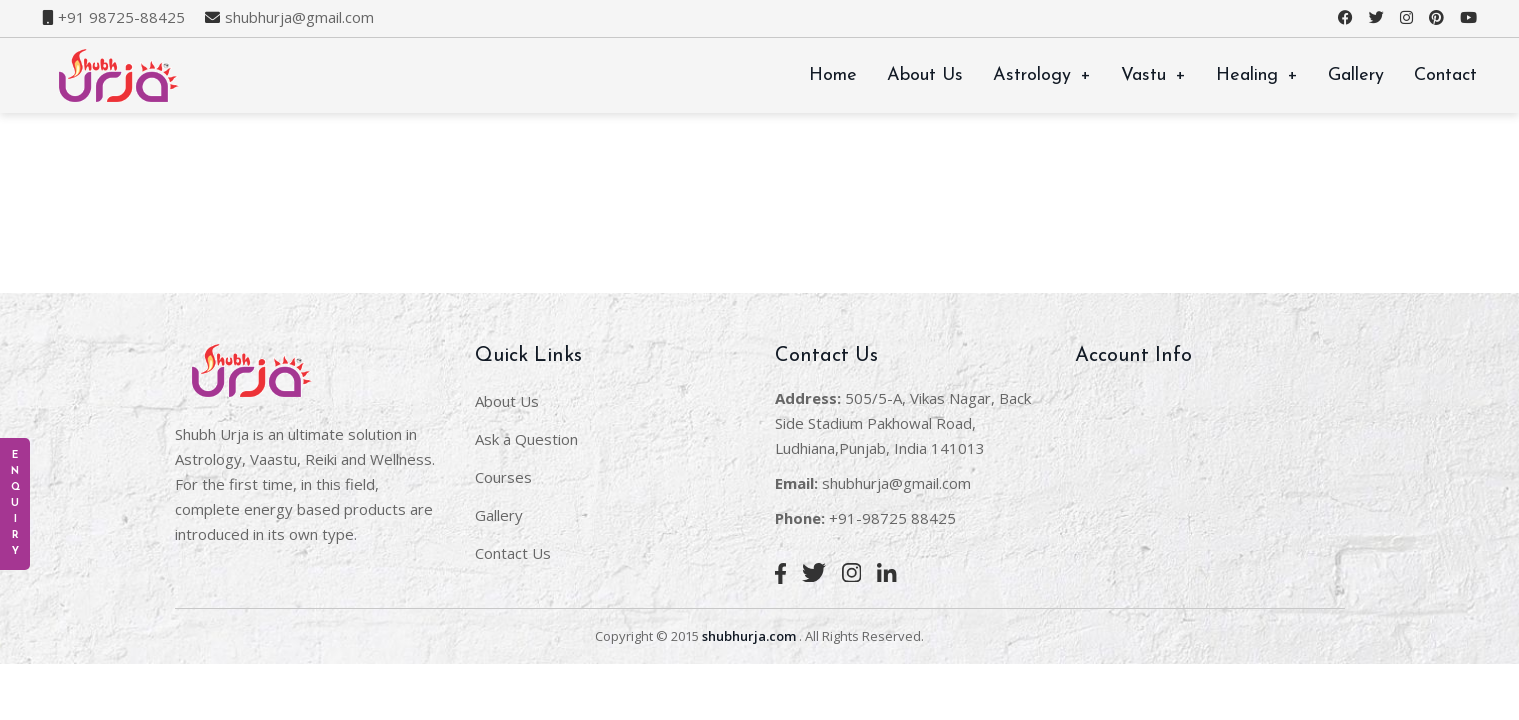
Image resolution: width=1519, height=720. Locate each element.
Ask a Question (526, 439)
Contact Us (513, 553)
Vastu (1153, 75)
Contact (1445, 75)
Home (833, 75)
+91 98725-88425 (121, 17)
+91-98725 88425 (892, 518)
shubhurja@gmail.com (299, 17)
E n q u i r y (15, 503)
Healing (1257, 75)
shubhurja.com (749, 636)
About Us (925, 75)
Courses (503, 477)
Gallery (1356, 75)
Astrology (1042, 75)
